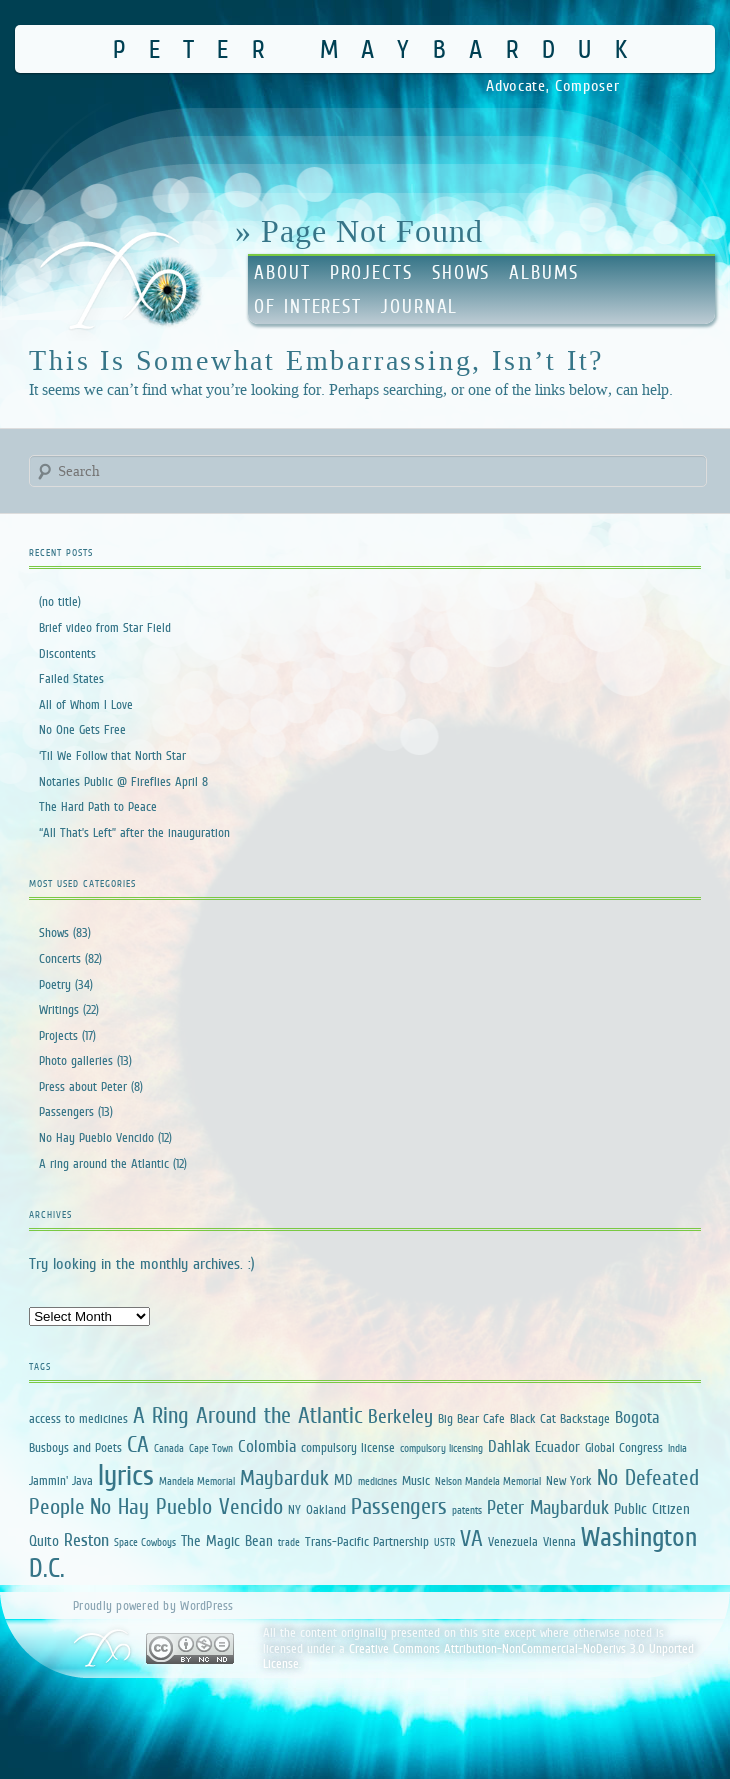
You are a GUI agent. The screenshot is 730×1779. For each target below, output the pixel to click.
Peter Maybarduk (381, 48)
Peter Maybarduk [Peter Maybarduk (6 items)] (548, 1507)
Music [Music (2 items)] (416, 1480)
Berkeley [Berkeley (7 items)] (400, 1416)
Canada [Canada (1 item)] (169, 1448)
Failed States (71, 678)
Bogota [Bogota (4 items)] (637, 1417)
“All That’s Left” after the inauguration (134, 832)
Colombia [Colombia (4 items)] (267, 1446)
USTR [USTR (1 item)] (444, 1542)
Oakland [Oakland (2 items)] (326, 1509)
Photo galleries (76, 1060)
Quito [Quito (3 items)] (44, 1540)
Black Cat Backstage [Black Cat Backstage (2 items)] (560, 1418)
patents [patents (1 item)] (467, 1510)
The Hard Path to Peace (98, 806)
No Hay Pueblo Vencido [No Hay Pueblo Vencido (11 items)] (186, 1506)
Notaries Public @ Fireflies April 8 (123, 781)
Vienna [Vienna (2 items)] (559, 1541)
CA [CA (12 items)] (138, 1444)
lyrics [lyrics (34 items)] (126, 1474)
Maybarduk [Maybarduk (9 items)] (284, 1477)
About (282, 272)
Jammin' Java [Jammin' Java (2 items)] (61, 1480)
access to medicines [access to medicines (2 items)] (78, 1418)
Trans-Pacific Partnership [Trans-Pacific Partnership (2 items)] (367, 1541)
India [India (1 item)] (677, 1448)
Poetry (55, 984)
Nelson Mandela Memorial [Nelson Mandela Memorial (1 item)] (488, 1481)
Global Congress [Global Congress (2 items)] (624, 1447)
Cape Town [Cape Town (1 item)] (211, 1448)
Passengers (66, 1111)
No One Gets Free (82, 729)
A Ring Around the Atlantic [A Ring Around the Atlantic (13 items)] (248, 1415)
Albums (543, 272)
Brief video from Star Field (105, 627)
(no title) (60, 601)
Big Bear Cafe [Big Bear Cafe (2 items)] (471, 1418)
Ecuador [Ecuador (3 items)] (557, 1446)
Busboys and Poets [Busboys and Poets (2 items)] (75, 1447)
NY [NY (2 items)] (294, 1509)
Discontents (67, 653)
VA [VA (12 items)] (471, 1538)
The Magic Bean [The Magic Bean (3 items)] (227, 1540)
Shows (461, 272)
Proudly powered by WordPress (153, 1605)
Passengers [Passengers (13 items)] (399, 1506)
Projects (371, 272)
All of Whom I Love (86, 704)
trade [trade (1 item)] (289, 1542)
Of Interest (308, 306)
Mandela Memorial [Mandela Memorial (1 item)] (197, 1481)
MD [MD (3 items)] (343, 1479)
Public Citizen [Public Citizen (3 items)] (652, 1508)
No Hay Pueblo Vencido (96, 1137)
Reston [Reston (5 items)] (86, 1540)
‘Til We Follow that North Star (112, 755)
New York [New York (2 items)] (569, 1480)
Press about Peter (83, 1086)
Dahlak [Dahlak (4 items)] (509, 1446)
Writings (59, 1009)
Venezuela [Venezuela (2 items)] (513, 1541)
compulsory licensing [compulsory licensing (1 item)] (441, 1448)
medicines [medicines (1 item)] (377, 1481)
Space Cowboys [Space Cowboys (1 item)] (145, 1542)
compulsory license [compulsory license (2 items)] (348, 1447)
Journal (419, 306)
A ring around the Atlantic (104, 1163)
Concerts (60, 958)
